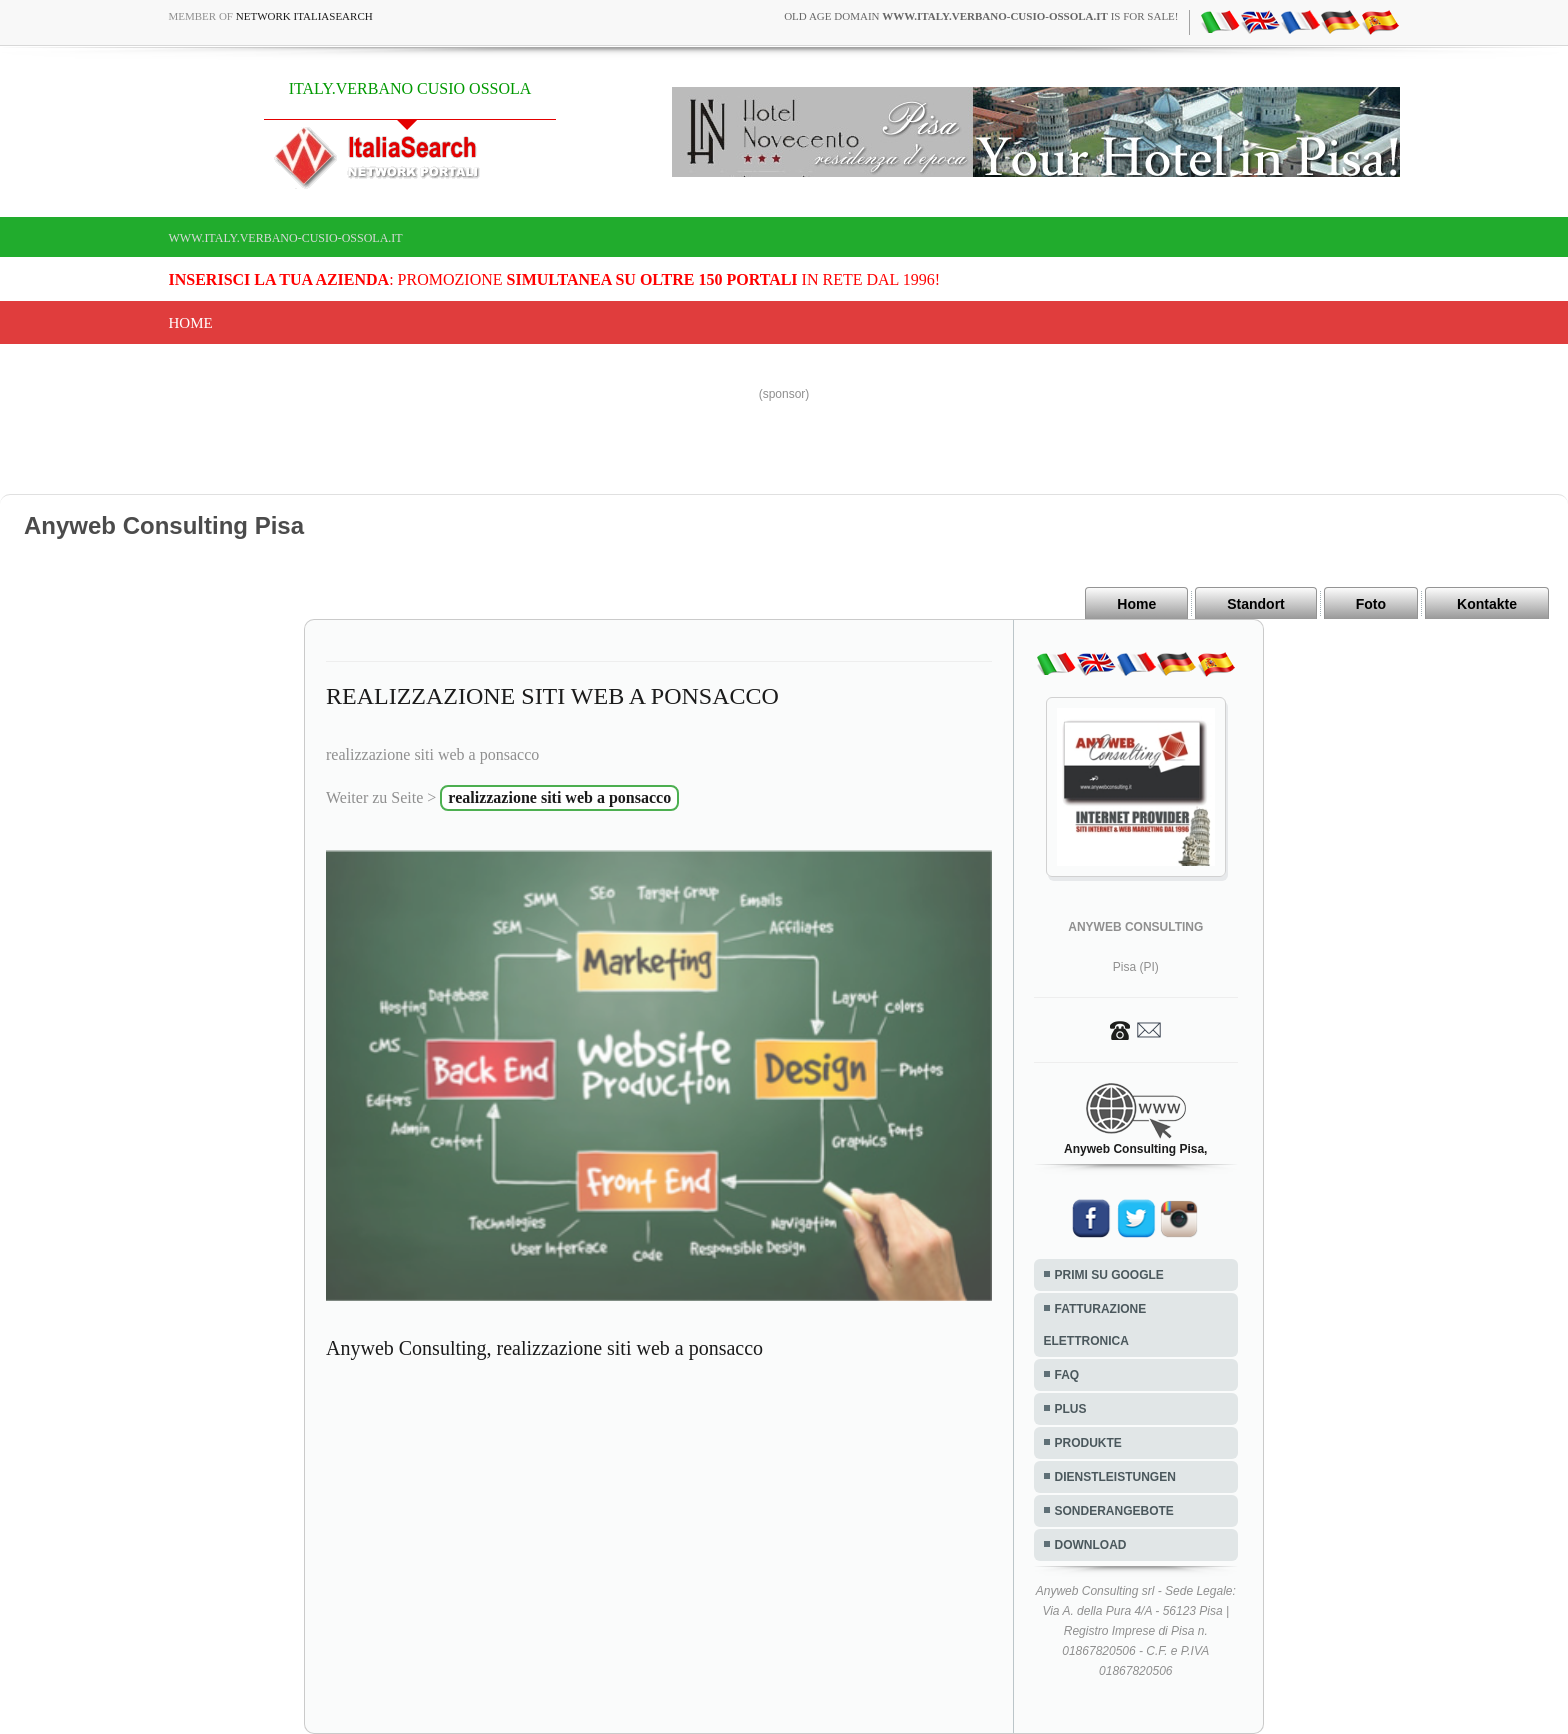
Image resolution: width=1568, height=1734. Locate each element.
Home (191, 323)
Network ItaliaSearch (304, 16)
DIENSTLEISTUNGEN (1115, 1477)
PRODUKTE (1088, 1443)
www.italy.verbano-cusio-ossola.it (286, 238)
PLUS (1071, 1409)
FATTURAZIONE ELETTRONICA (1095, 1325)
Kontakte (1487, 604)
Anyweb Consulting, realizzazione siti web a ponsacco (544, 1348)
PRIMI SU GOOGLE (1109, 1275)
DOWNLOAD (1091, 1545)
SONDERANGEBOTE (1114, 1511)
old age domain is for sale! (981, 16)
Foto (1371, 604)
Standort (1256, 604)
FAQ (1067, 1375)
